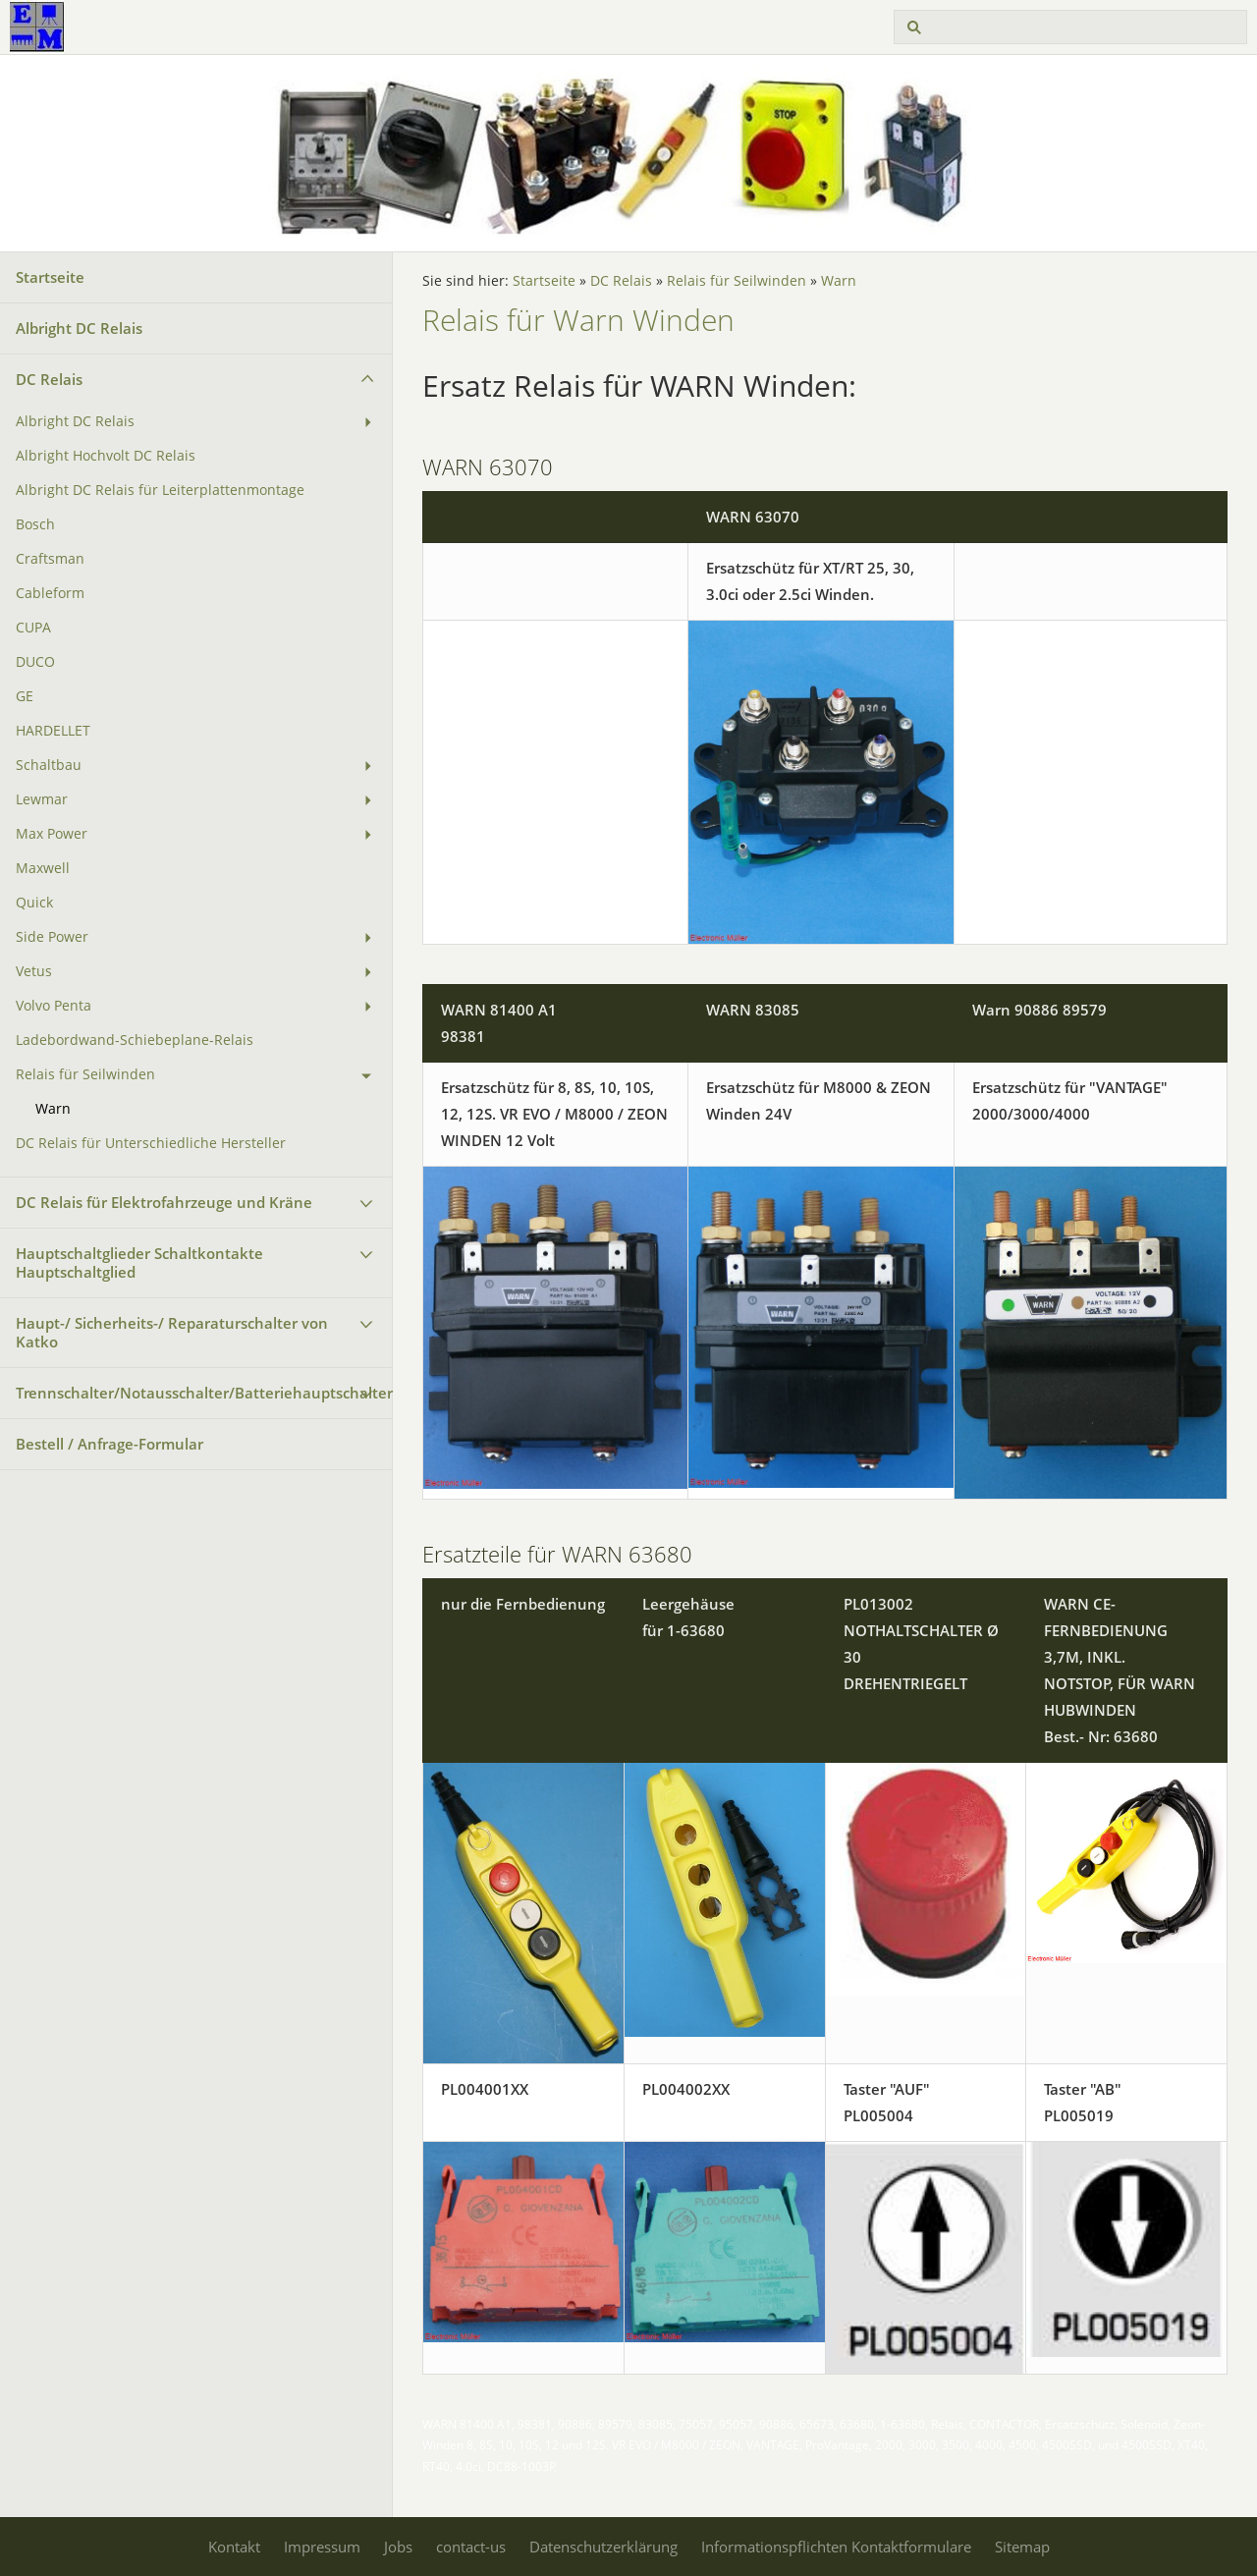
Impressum (322, 2546)
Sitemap (1022, 2546)
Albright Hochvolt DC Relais (105, 456)
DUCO (35, 662)
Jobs (398, 2546)
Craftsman (50, 559)
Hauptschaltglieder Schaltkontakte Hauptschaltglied (139, 1262)
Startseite (50, 277)
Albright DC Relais (79, 328)
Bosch (35, 524)
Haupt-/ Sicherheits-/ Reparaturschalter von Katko (172, 1332)
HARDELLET (53, 731)
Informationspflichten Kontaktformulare (836, 2546)
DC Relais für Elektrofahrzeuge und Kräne (164, 1202)
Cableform (50, 593)
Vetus (34, 971)
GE (24, 696)
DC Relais (49, 379)
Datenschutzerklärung (603, 2546)
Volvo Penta (53, 1005)
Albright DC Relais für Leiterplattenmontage (160, 490)
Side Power (52, 937)
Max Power (51, 834)
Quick (34, 902)
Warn (53, 1109)
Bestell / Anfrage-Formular (109, 1443)
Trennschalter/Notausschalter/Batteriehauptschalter (204, 1392)
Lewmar (42, 799)
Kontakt (234, 2546)
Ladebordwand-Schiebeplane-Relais (134, 1040)
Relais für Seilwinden (85, 1074)
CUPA (33, 627)
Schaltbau (49, 765)
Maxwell (43, 868)
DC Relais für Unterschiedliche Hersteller (151, 1143)
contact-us (471, 2546)
